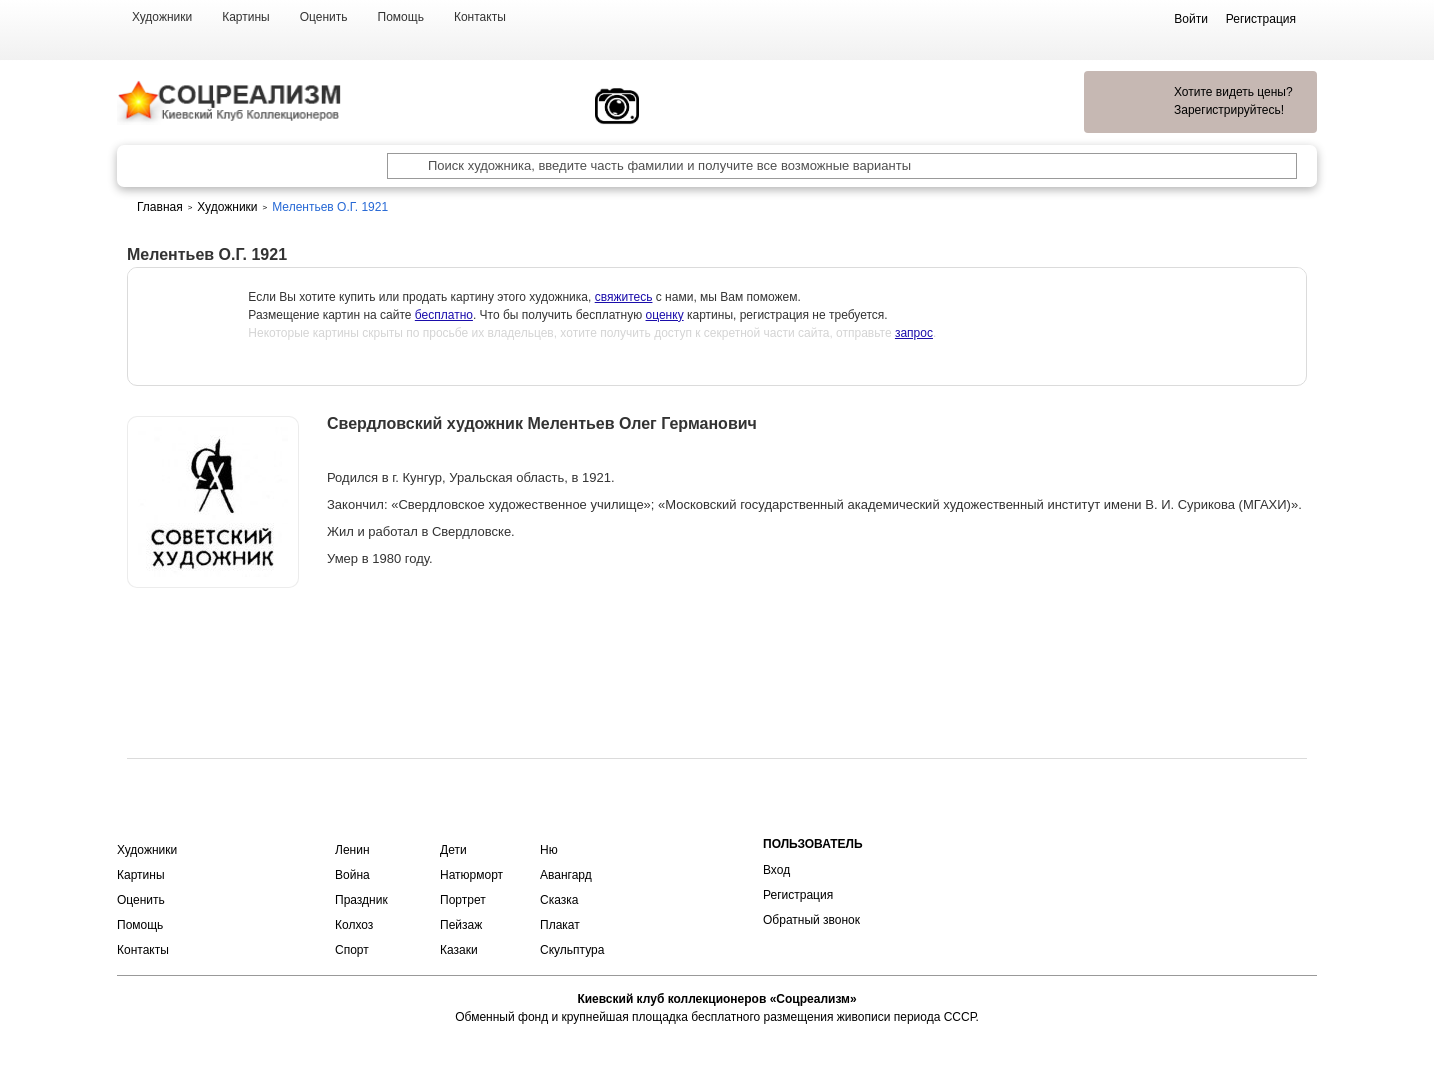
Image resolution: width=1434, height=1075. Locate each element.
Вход (776, 870)
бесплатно (444, 315)
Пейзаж (461, 925)
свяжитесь (624, 297)
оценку (665, 315)
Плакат (560, 925)
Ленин (352, 850)
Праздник (361, 900)
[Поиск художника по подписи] (400, 166)
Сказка (559, 900)
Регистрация (798, 895)
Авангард (566, 875)
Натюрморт (471, 875)
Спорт (352, 950)
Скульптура (572, 950)
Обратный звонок (811, 920)
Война (352, 875)
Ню (549, 850)
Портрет (463, 900)
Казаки (459, 950)
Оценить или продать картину (213, 640)
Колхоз (354, 925)
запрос (914, 333)
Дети (453, 850)
